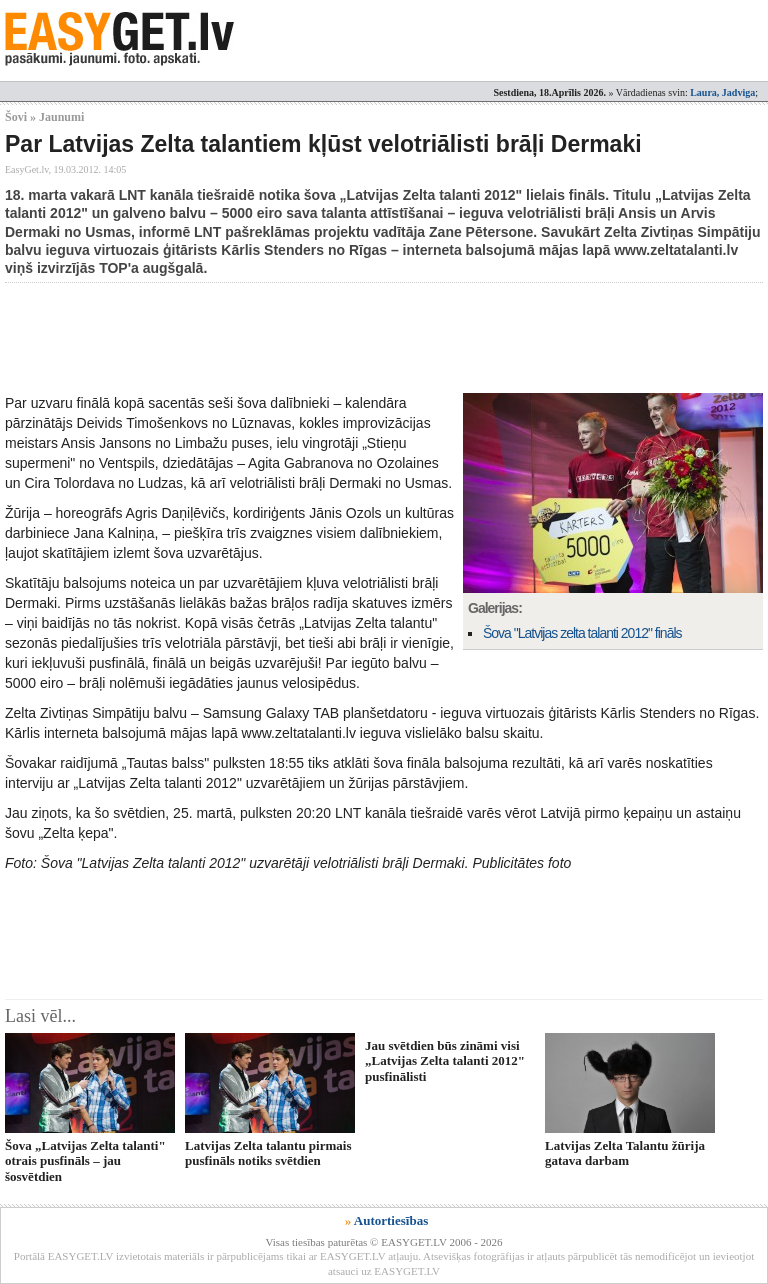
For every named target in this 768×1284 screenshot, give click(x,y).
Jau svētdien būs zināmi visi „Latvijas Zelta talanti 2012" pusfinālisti (445, 1061)
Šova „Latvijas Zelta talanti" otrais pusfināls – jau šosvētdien (85, 1161)
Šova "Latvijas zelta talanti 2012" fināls (582, 633)
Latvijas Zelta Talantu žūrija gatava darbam (625, 1153)
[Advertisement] (369, 338)
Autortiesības (391, 1220)
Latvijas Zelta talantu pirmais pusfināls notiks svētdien (268, 1153)
